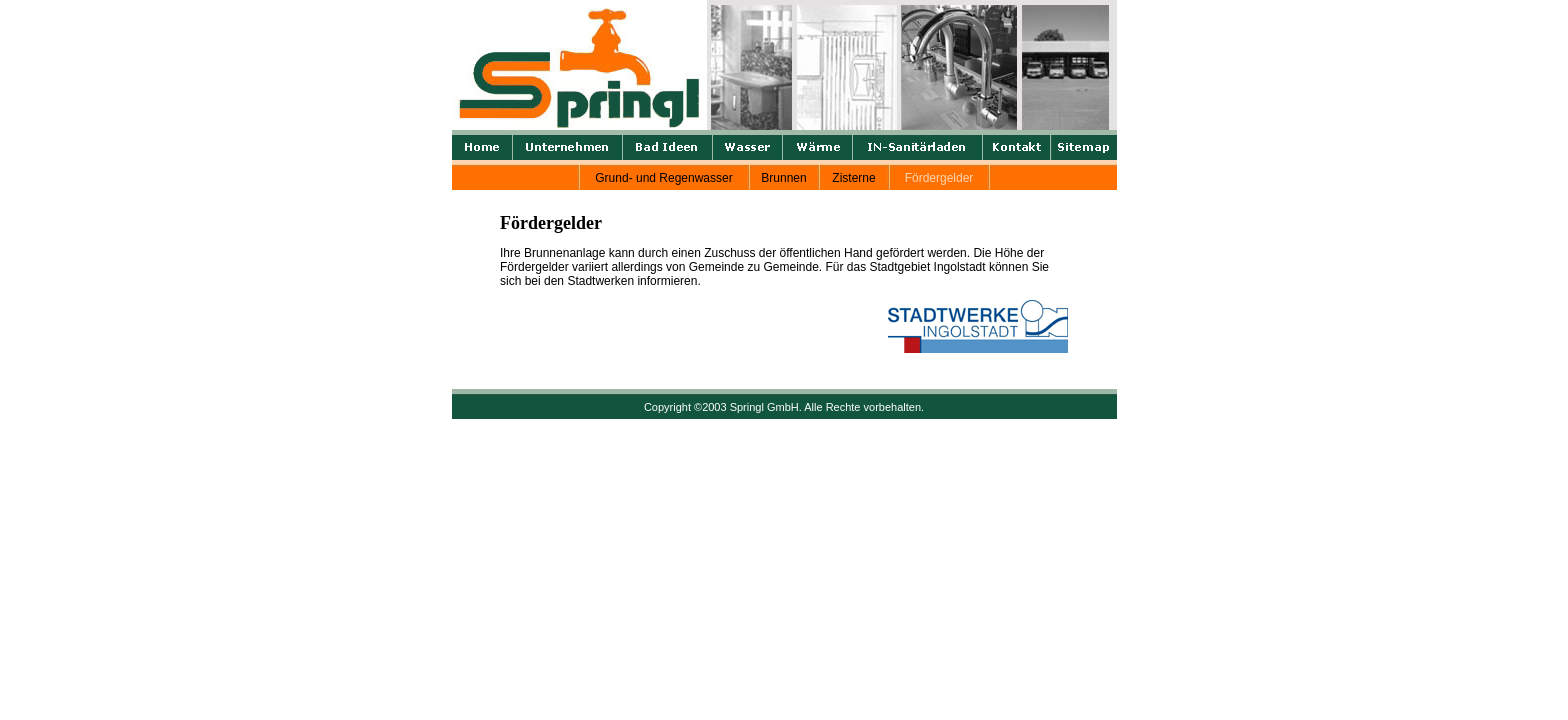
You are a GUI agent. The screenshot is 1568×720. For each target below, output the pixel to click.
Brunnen (783, 178)
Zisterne (853, 178)
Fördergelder (939, 178)
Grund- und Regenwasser (663, 178)
